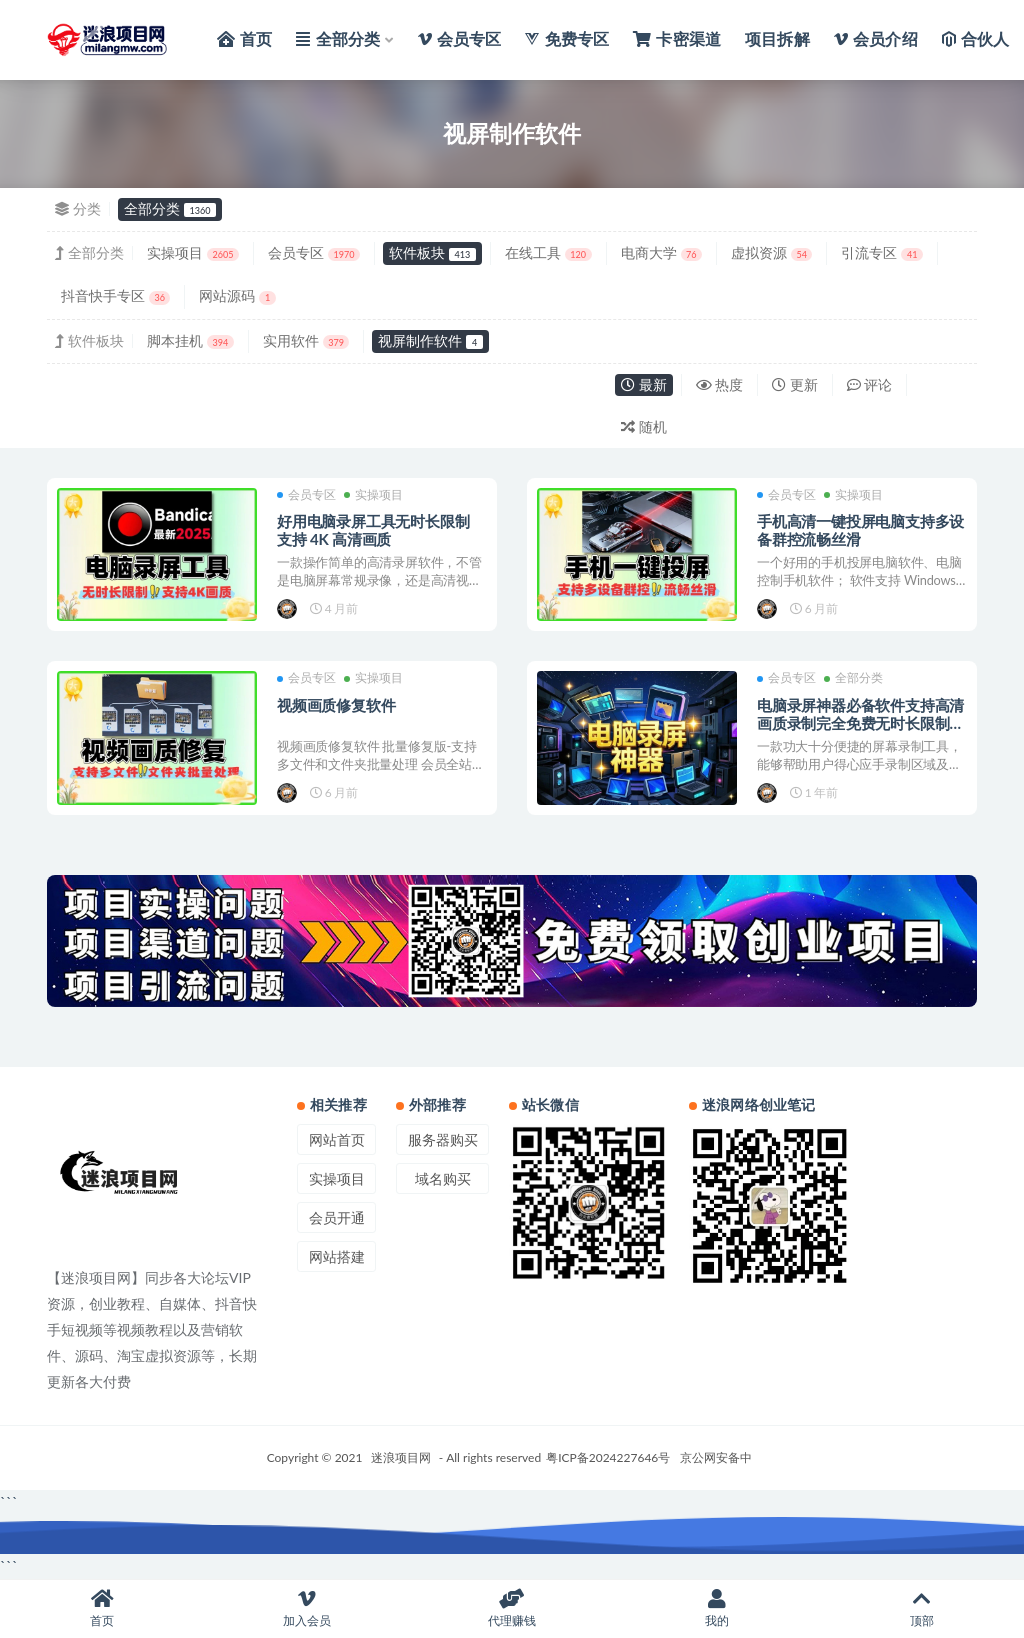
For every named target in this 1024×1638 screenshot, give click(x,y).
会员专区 (314, 252)
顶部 (921, 1608)
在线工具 (548, 252)
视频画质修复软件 (336, 705)
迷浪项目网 (401, 1457)
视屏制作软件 (430, 340)
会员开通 (337, 1217)
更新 (795, 384)
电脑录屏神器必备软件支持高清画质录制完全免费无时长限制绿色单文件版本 (860, 723)
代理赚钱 (512, 1608)
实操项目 (193, 252)
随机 (644, 426)
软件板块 (432, 252)
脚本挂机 (190, 340)
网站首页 (337, 1139)
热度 (720, 384)
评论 (870, 384)
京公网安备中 (716, 1457)
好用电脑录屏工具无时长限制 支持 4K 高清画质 (373, 530)
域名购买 (443, 1178)
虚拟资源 (771, 252)
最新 (644, 384)
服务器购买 (443, 1139)
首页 (102, 1608)
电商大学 (661, 252)
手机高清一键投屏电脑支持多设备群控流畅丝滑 (860, 530)
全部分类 (170, 208)
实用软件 (306, 340)
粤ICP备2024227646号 (608, 1457)
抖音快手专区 (115, 295)
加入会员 (307, 1608)
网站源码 (237, 295)
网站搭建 (337, 1256)
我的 (716, 1608)
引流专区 (881, 252)
